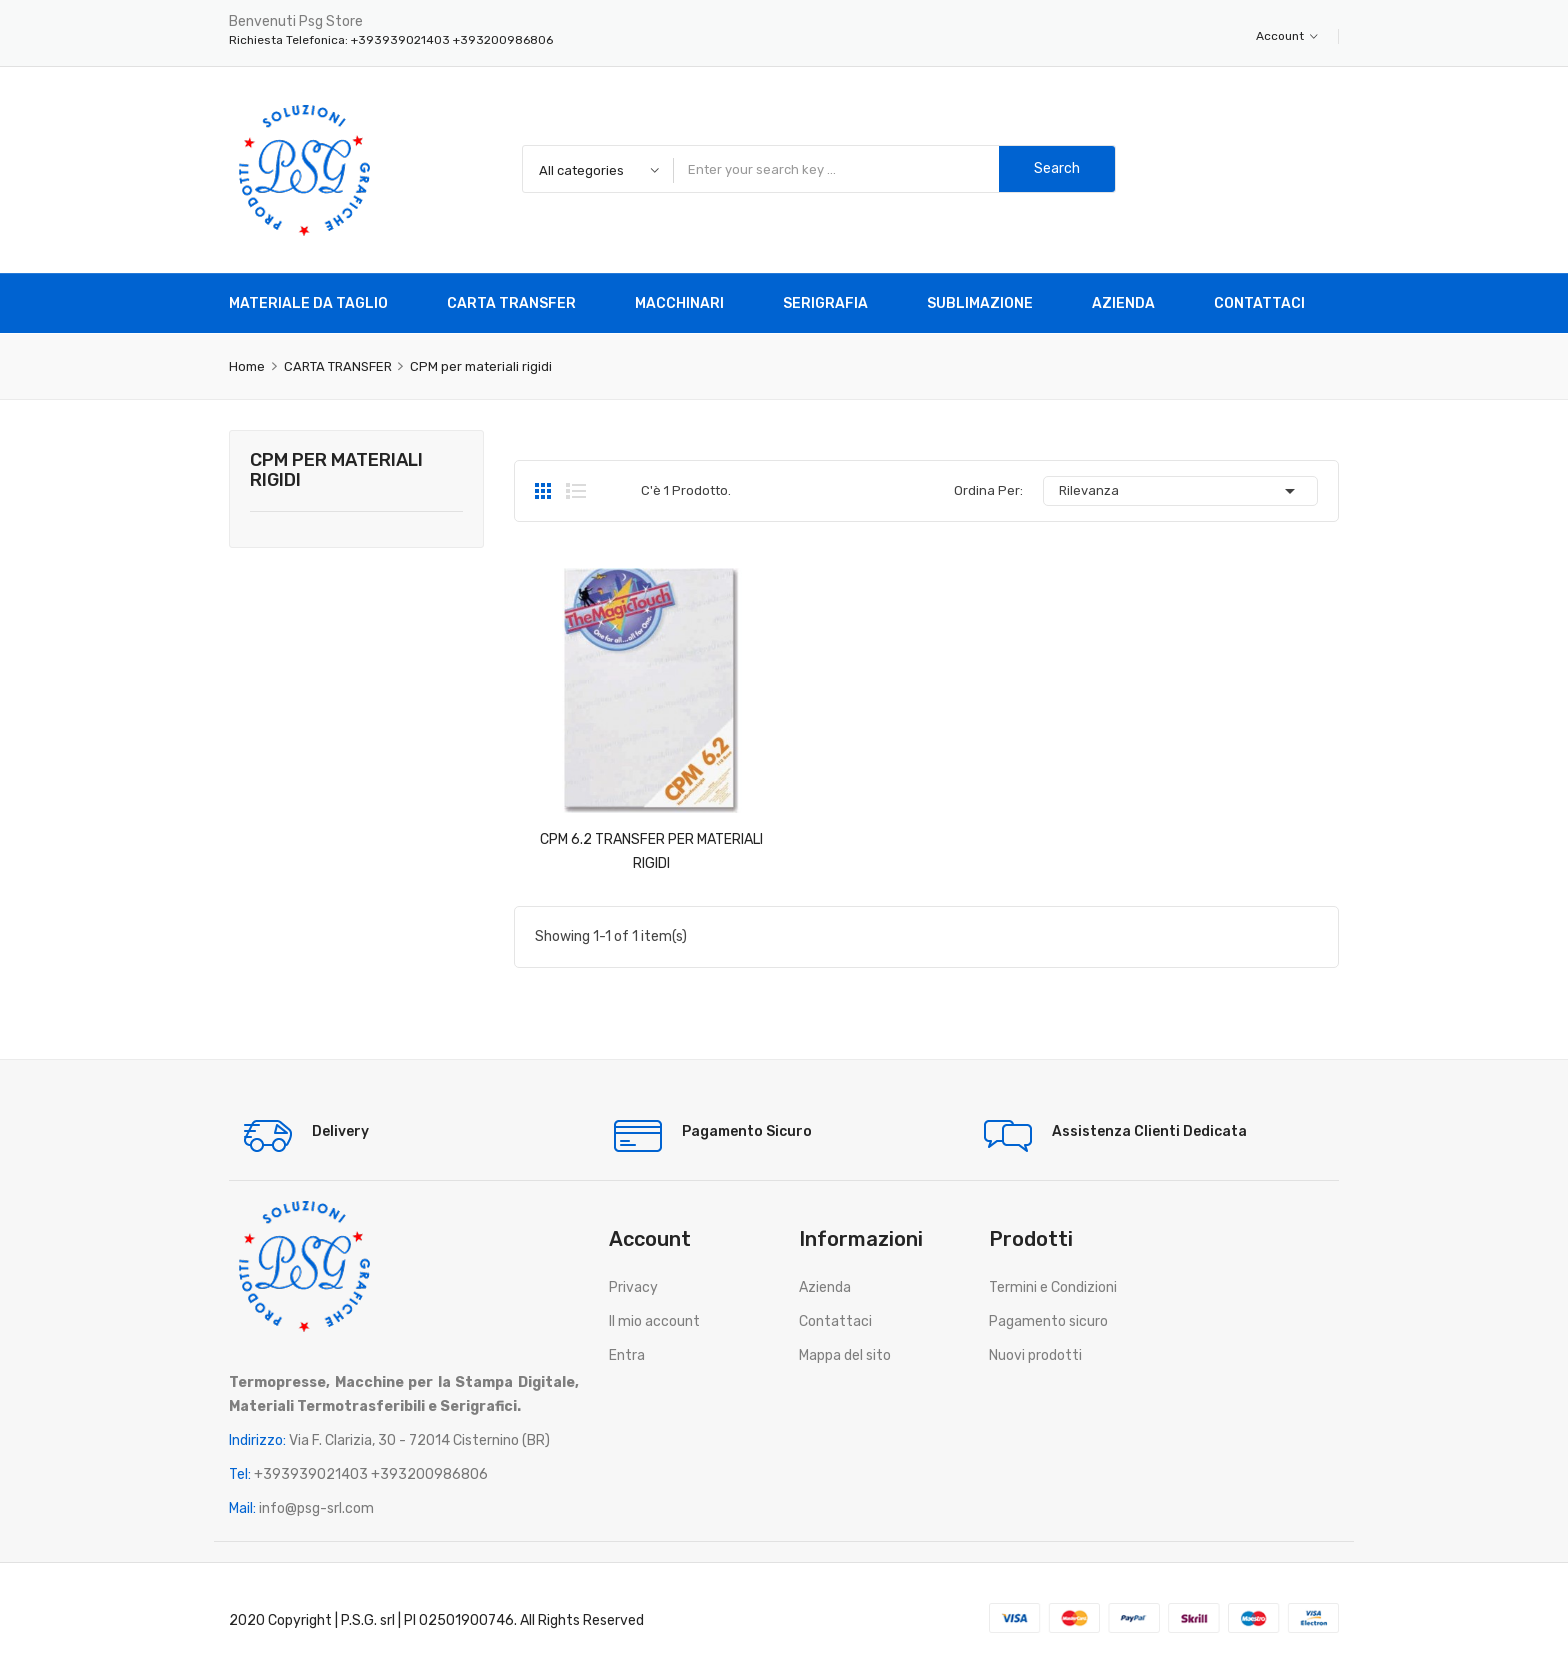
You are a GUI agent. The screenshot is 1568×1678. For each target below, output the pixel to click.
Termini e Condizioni (1053, 1287)
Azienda (825, 1287)
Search (1057, 168)
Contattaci (835, 1321)
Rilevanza (1180, 491)
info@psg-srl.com (316, 1508)
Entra (627, 1355)
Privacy (633, 1287)
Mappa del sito (845, 1355)
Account (1287, 36)
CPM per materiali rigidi (336, 471)
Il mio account (654, 1321)
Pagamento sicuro (1048, 1321)
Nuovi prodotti (1035, 1355)
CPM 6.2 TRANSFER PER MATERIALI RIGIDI (651, 851)
